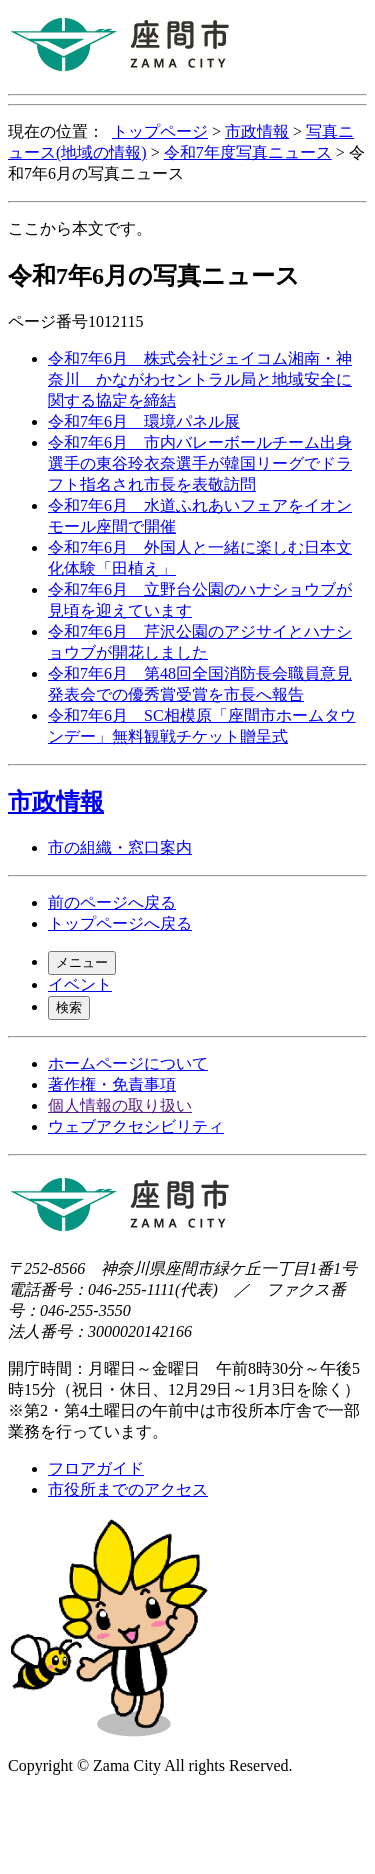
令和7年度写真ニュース (248, 152)
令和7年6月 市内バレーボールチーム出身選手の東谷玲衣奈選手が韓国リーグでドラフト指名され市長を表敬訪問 (200, 463)
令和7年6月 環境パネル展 (144, 421)
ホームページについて (128, 1063)
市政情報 (257, 131)
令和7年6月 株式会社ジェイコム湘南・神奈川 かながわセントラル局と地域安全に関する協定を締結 (200, 379)
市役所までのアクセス (128, 1489)
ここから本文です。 (80, 228)
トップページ (160, 131)
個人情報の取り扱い (120, 1105)
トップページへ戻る (120, 923)
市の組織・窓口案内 (120, 847)
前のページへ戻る (112, 902)
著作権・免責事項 (112, 1084)
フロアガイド (96, 1468)
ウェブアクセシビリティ (136, 1126)
